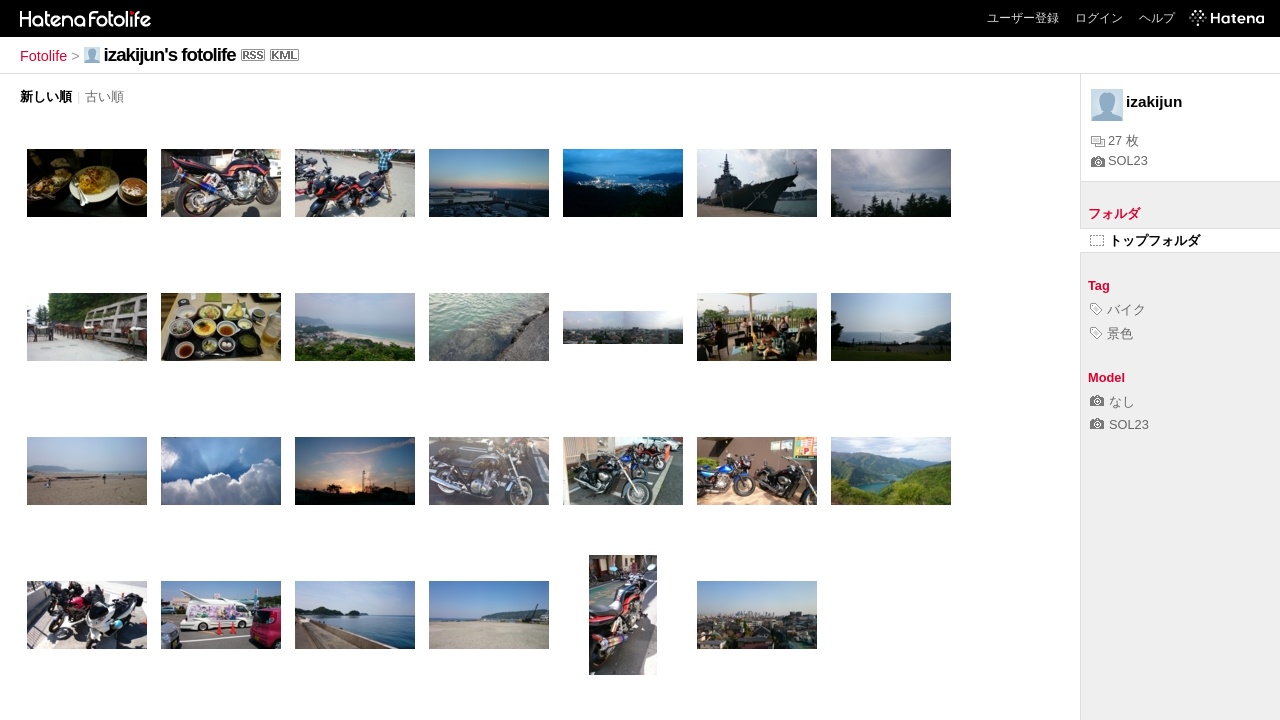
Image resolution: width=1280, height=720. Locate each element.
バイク (1118, 309)
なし (1112, 401)
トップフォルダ (1145, 240)
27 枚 (1115, 140)
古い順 (104, 96)
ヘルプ (1157, 18)
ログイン (1099, 18)
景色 (1111, 333)
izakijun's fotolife (170, 54)
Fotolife (43, 56)
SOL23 (1119, 160)
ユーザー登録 (1023, 18)
